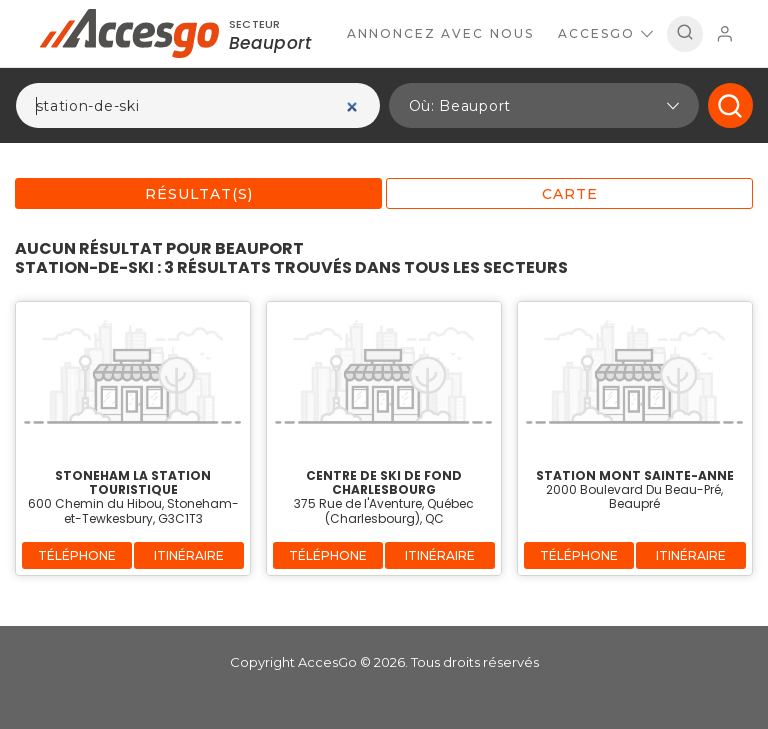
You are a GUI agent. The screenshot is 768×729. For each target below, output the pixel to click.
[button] (544, 105)
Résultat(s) (199, 194)
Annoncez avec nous (440, 33)
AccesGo (605, 33)
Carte (570, 194)
